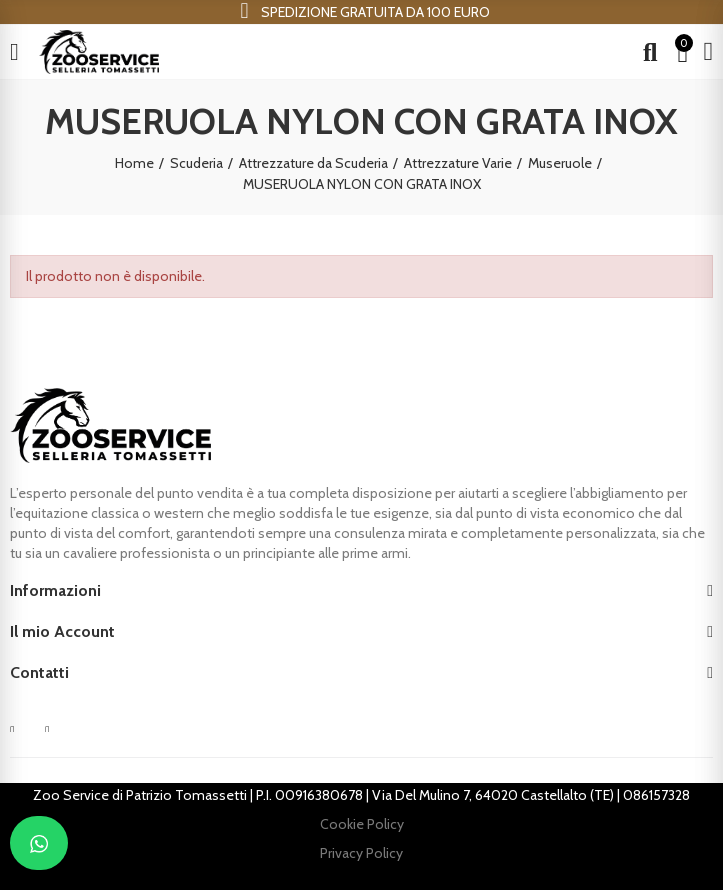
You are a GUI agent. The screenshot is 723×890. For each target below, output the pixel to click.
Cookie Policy (362, 824)
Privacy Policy (361, 853)
